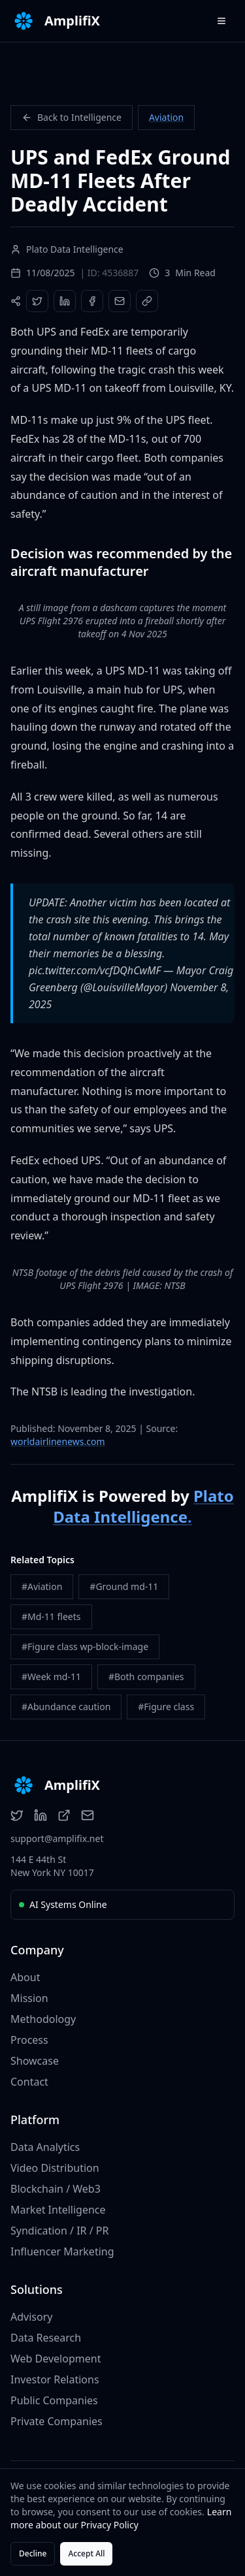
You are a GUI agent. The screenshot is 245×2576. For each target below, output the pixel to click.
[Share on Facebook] (92, 301)
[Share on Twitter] (37, 301)
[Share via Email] (119, 301)
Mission (29, 1998)
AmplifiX (72, 20)
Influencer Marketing (62, 2251)
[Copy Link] (147, 301)
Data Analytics (45, 2147)
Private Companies (56, 2421)
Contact (29, 2082)
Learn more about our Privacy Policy (120, 2518)
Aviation (166, 117)
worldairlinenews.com (57, 1441)
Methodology (43, 2019)
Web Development (55, 2358)
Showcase (34, 2061)
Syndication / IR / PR (59, 2230)
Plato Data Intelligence (143, 1506)
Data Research (45, 2337)
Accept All (86, 2553)
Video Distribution (54, 2168)
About (25, 1977)
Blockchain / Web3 (55, 2189)
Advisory (31, 2317)
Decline (32, 2553)
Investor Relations (54, 2379)
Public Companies (54, 2400)
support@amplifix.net (56, 1838)
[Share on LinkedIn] (65, 301)
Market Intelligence (58, 2209)
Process (29, 2040)
